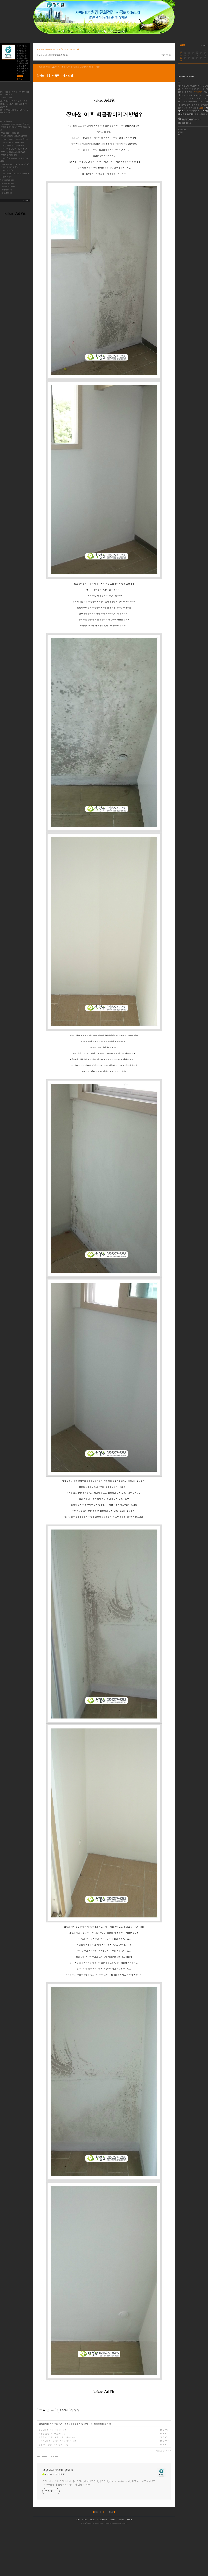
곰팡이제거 (198, 92)
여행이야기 (7, 183)
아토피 (189, 95)
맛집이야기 (7, 180)
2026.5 (182, 45)
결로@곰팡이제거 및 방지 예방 (79, 2424)
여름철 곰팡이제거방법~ (49, 2433)
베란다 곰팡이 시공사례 (15, 139)
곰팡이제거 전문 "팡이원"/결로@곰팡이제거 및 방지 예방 (76, 66)
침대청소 (8, 170)
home (78, 2566)
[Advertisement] (82, 2472)
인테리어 (181, 95)
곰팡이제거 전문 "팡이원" (50, 2424)
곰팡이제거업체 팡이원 (57, 2516)
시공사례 (69, 39)
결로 (180, 101)
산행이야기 (8, 186)
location (103, 2566)
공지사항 (55, 39)
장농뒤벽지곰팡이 (194, 111)
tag (85, 2566)
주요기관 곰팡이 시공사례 (15, 148)
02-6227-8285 (6, 97)
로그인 (82, 39)
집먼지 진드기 (10, 167)
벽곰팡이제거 (195, 85)
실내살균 (198, 89)
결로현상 (204, 104)
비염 (186, 89)
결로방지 (188, 92)
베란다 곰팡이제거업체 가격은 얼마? (55, 2440)
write (129, 2566)
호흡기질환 (182, 108)
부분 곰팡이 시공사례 (14, 152)
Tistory (124, 2570)
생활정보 (6, 192)
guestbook (112, 2566)
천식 (191, 89)
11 (185, 53)
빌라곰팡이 (193, 108)
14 (197, 53)
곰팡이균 (197, 95)
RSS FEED (184, 123)
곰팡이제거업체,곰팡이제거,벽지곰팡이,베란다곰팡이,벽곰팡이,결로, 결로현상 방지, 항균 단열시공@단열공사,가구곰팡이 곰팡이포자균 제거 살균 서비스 (98, 2529)
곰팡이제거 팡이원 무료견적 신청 (13, 101)
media (93, 2566)
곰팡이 (202, 108)
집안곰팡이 (188, 98)
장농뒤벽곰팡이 (201, 98)
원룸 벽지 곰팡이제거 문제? (51, 2444)
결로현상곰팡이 (201, 114)
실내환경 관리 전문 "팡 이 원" (15, 164)
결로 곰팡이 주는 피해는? (50, 2429)
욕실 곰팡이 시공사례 (13, 145)
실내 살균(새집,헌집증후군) (16, 173)
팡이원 (83, 2570)
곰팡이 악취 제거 (12, 155)
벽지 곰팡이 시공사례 (15, 136)
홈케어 (7, 176)
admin (121, 2566)
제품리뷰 (6, 189)
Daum (107, 2570)
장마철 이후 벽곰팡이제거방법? (51, 55)
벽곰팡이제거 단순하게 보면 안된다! (54, 2437)
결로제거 (195, 104)
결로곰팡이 (185, 104)
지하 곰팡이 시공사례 (13, 142)
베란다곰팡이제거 (190, 101)
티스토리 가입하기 (189, 119)
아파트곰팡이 (183, 85)
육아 (206, 92)
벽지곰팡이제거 (187, 114)
